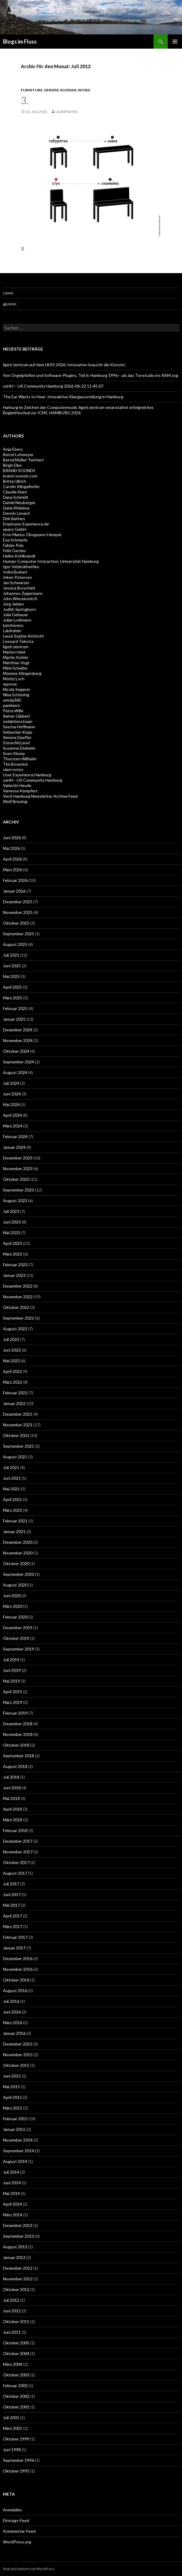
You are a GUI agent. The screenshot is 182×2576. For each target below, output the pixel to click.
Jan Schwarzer (16, 582)
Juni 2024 (12, 1093)
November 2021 (18, 1424)
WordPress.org (17, 2541)
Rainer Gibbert (16, 716)
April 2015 (12, 2097)
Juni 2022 (12, 1349)
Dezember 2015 (17, 2043)
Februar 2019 (15, 1712)
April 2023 (12, 1243)
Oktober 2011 (16, 2321)
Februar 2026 (15, 880)
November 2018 (18, 1734)
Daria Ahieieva (16, 507)
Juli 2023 (11, 1211)
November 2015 (18, 2054)
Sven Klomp (14, 753)
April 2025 (12, 987)
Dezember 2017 (17, 1841)
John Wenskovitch (20, 598)
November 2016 (18, 1969)
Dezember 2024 (17, 1029)
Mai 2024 (11, 1104)
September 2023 (18, 1189)
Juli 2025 (11, 955)
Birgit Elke (12, 465)
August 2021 (15, 1456)
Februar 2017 (15, 1937)
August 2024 (15, 1072)
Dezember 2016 (17, 1958)
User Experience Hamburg (27, 774)
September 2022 (18, 1317)
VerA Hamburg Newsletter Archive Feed (40, 796)
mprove (10, 683)
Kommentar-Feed (19, 2531)
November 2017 (18, 1851)
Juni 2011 (12, 2332)
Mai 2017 (11, 1905)
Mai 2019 (11, 1680)
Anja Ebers (13, 449)
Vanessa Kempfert (20, 790)
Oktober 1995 (16, 2470)
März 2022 (12, 1382)
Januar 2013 (14, 2257)
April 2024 (12, 1115)
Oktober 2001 (16, 2406)
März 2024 (12, 1125)
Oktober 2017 (16, 1862)
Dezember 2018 (17, 1723)
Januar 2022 (14, 1403)
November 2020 (18, 1552)
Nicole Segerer (16, 689)
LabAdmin (12, 630)
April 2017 (12, 1915)
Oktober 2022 (16, 1307)
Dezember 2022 (17, 1285)
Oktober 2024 (16, 1051)
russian (68, 90)
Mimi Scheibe (15, 667)
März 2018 (12, 1819)
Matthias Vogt (16, 662)
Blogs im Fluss (20, 41)
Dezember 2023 (17, 1157)
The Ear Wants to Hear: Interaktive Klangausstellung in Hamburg (63, 396)
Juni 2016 (12, 2011)
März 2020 (12, 1606)
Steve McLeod (16, 742)
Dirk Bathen (14, 518)
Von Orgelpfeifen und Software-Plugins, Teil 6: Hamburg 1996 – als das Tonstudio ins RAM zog (90, 375)
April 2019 (12, 1691)
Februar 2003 (15, 2385)
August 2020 (15, 1584)
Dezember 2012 (17, 2268)
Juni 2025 (12, 965)
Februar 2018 (15, 1830)
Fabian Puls (13, 545)
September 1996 (18, 2460)
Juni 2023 (12, 1221)
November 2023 (18, 1168)
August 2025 (15, 944)
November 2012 (18, 2278)
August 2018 (15, 1766)
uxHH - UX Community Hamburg (32, 780)
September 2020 (18, 1574)
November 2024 (18, 1040)
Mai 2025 (11, 976)
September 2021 (18, 1446)
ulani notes (66, 111)
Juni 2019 (12, 1670)
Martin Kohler (15, 657)
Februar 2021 (15, 1520)
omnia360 (12, 699)
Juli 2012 (11, 2300)
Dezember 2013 (17, 2225)
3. (24, 100)
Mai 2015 (11, 2086)
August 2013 (15, 2246)
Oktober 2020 (16, 1563)
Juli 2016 (11, 2001)
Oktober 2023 (16, 1179)
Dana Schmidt (15, 497)
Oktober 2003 (16, 2374)
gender (51, 90)
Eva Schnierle (15, 539)
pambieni (11, 705)
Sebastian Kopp (17, 732)
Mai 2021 (11, 1488)
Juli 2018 (11, 1777)
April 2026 (12, 858)
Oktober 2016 (16, 1979)
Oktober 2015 (16, 2065)
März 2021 (12, 1510)
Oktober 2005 (16, 2342)
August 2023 (15, 1200)
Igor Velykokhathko (21, 566)
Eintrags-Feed (16, 2520)
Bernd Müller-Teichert (23, 459)
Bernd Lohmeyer (18, 454)
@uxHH (9, 304)
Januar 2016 (14, 2033)
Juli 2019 (11, 1659)
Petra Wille (13, 710)
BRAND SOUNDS (19, 470)
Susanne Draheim (19, 748)
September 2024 (18, 1061)
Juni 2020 (12, 1595)
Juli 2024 (11, 1083)
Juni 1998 (12, 2449)
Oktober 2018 (16, 1744)
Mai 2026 (11, 848)
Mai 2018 (11, 1798)
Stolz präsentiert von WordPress (29, 2569)
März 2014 (12, 2214)
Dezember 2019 (17, 1627)
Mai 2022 (11, 1360)
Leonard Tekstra (18, 641)
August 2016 (15, 1990)
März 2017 (12, 1926)
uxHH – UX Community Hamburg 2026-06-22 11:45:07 (53, 385)
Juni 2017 (12, 1894)
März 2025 (12, 997)
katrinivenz (13, 625)
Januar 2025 (14, 1019)
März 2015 (12, 2107)
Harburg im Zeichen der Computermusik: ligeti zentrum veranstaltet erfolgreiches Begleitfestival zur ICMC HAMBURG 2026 (78, 410)
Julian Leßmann (17, 619)
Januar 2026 (14, 890)
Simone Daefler (17, 737)
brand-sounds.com (20, 475)
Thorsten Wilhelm (19, 758)
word (84, 90)
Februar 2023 (15, 1264)
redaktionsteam (17, 721)
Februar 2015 (15, 2118)
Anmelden (12, 2509)
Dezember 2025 (17, 901)
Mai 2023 (11, 1232)
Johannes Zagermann (23, 593)
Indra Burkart (15, 571)
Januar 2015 (14, 2129)
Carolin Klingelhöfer (21, 486)
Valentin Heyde (17, 785)
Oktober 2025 (16, 922)
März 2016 (12, 2022)
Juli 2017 (11, 1883)
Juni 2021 (12, 1478)
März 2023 (12, 1253)
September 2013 (18, 2236)
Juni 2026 (12, 837)
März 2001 (12, 2428)
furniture (31, 90)
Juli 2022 (11, 1339)
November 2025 (18, 912)
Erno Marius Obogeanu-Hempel (32, 534)
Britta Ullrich (14, 481)
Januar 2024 (14, 1147)
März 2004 (12, 2364)
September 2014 (18, 2150)
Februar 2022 (15, 1392)
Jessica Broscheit (19, 587)
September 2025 (18, 933)
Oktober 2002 (16, 2396)
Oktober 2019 (16, 1638)
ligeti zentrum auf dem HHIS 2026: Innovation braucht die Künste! (64, 364)
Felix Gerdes (14, 550)
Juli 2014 (11, 2171)
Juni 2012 (12, 2310)
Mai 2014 (11, 2193)
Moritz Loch (14, 678)
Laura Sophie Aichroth (23, 635)
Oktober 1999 (16, 2438)
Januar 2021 (14, 1531)
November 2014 (18, 2139)
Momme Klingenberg (22, 673)
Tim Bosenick (15, 764)
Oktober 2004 (16, 2353)
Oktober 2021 (16, 1435)
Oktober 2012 (16, 2289)
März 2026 (12, 869)
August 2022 (15, 1328)
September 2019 (18, 1648)
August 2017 (15, 1873)
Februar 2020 (15, 1616)
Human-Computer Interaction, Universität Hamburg (51, 561)
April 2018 (12, 1809)
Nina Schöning (16, 694)
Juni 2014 (12, 2182)
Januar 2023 (14, 1275)
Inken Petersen (17, 577)
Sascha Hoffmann (19, 726)
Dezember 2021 (17, 1414)
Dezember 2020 (17, 1542)
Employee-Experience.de (26, 523)
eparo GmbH (14, 529)
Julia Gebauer (15, 614)
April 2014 (12, 2204)
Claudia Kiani (15, 491)
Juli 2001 (11, 2417)
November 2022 (18, 1296)
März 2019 (12, 1702)
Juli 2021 (11, 1467)
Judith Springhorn (19, 609)
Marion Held (14, 651)
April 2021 (12, 1499)
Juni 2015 (12, 2075)
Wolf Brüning (15, 801)
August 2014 (15, 2161)
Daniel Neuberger (19, 502)
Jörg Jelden (13, 603)
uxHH (8, 293)
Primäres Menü (175, 41)
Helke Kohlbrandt (19, 555)
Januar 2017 (14, 1947)
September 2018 (18, 1755)
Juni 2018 (12, 1787)
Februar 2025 (15, 1008)
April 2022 (12, 1371)
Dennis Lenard (16, 513)
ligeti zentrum (15, 646)
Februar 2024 (15, 1136)
